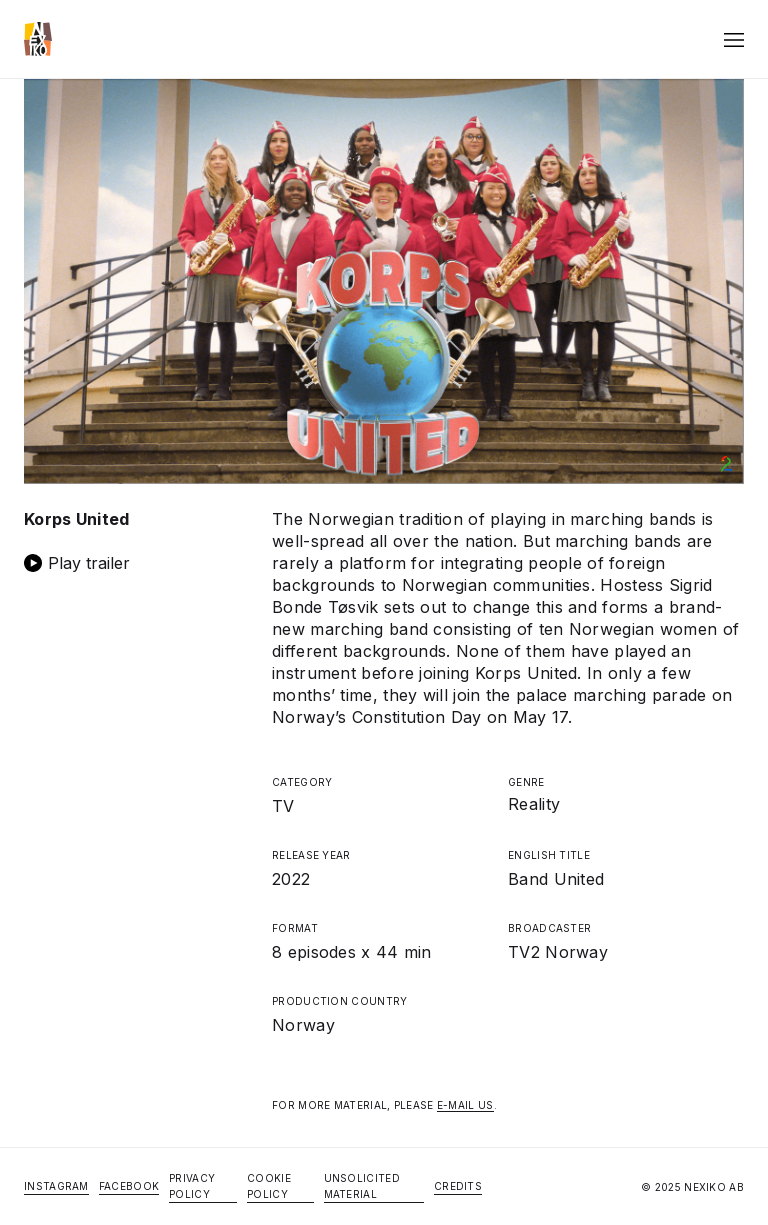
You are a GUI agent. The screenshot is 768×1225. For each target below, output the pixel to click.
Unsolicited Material (362, 1186)
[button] (734, 39)
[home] (38, 39)
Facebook (129, 1186)
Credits (458, 1186)
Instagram (56, 1186)
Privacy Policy (192, 1186)
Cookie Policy (269, 1186)
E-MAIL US (465, 1105)
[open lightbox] (136, 563)
